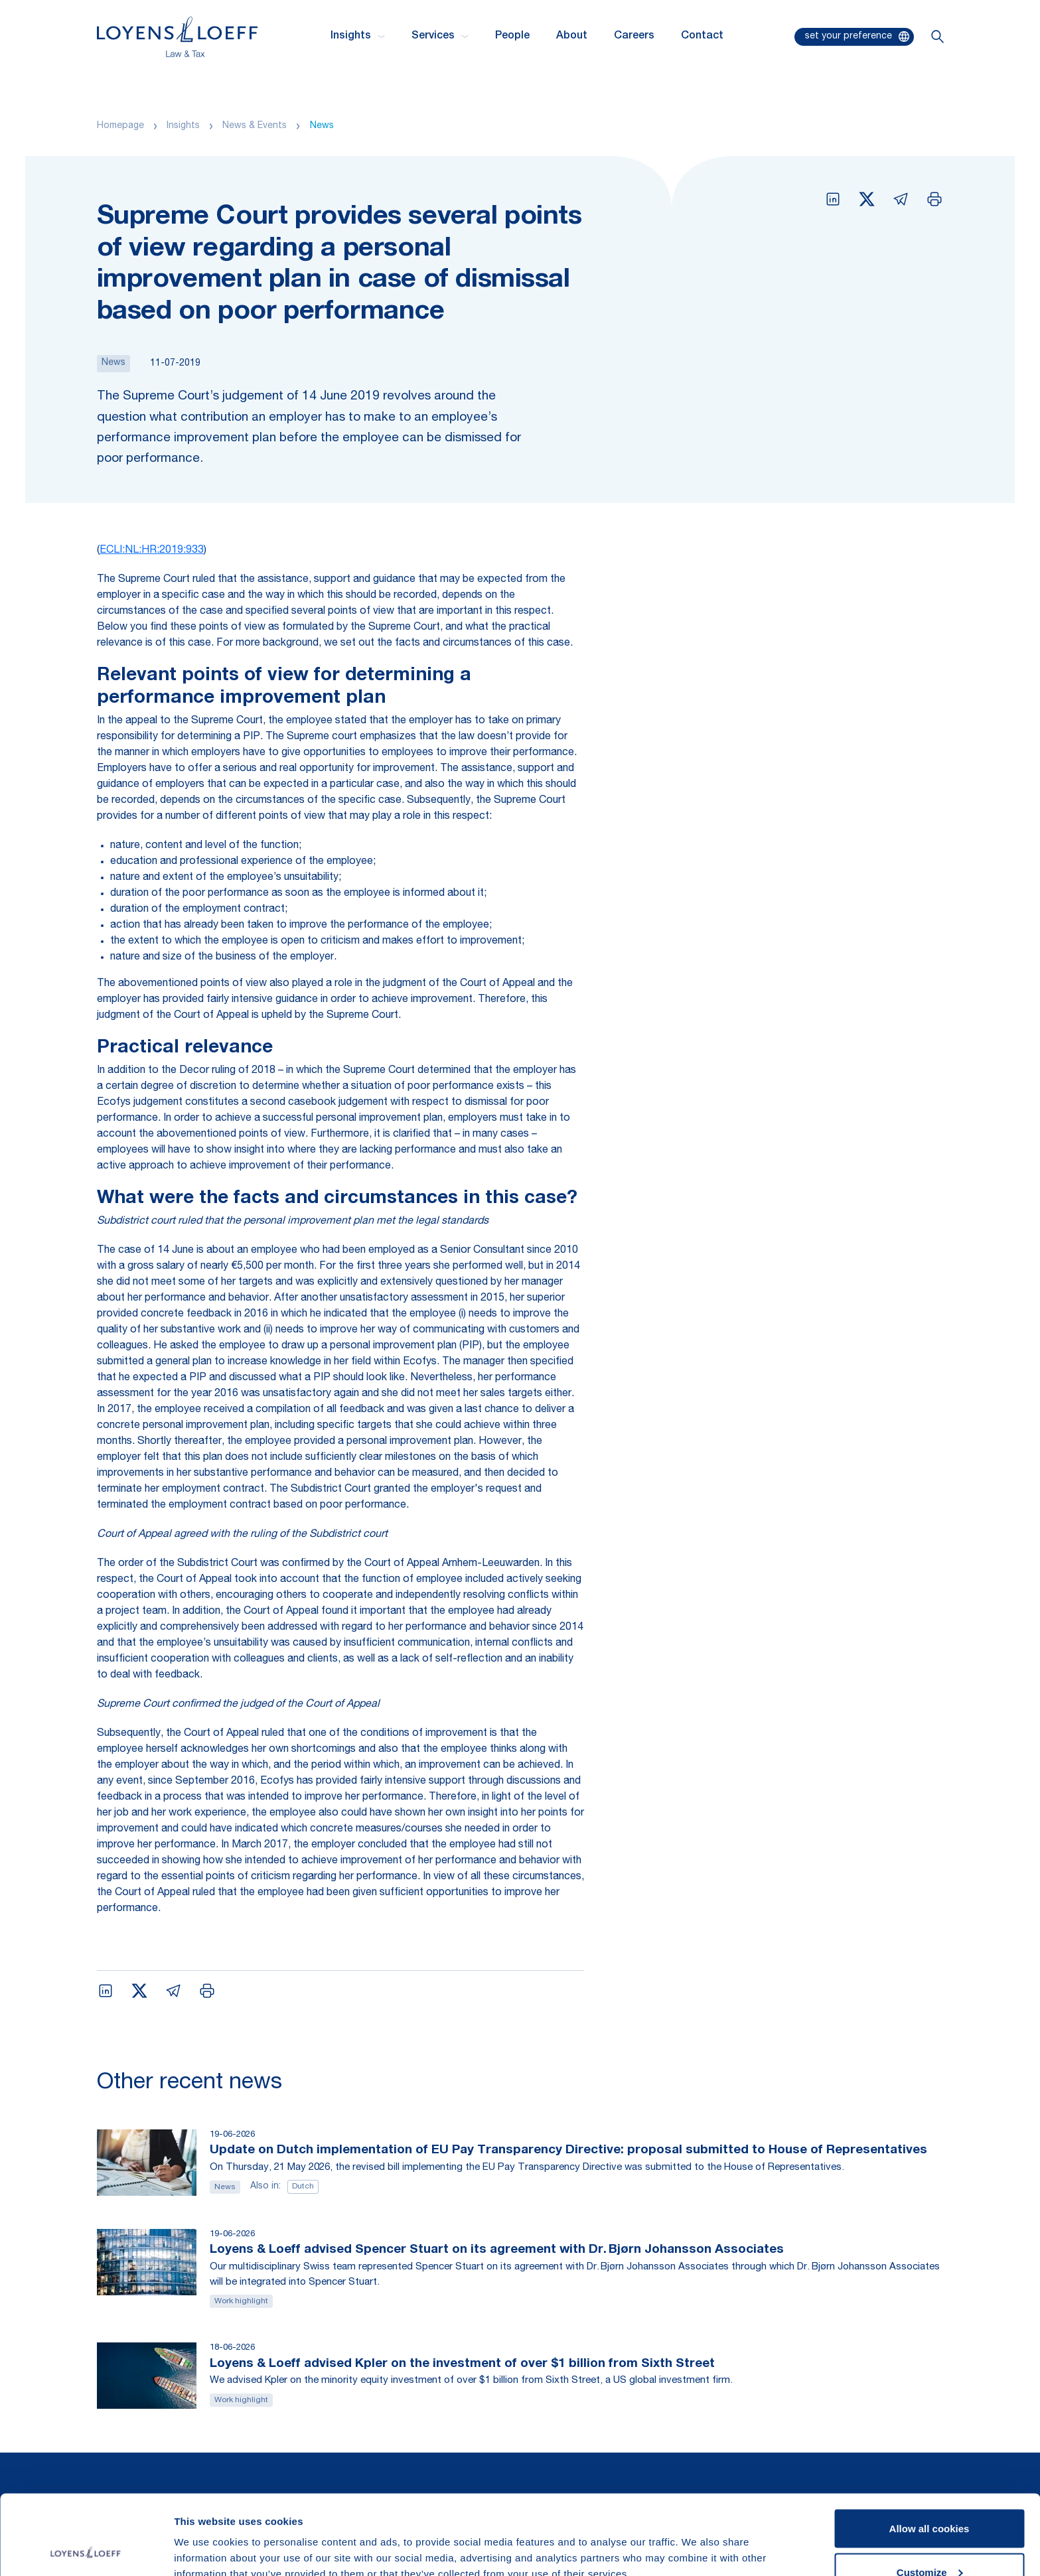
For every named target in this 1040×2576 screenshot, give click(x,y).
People (512, 36)
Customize (930, 2497)
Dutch (303, 2186)
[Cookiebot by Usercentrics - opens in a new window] (86, 2550)
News (322, 126)
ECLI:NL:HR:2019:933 (152, 550)
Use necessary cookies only (929, 2540)
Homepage (120, 126)
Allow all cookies (929, 2453)
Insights (183, 126)
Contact (702, 36)
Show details (205, 2535)
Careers (634, 36)
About (571, 36)
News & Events (254, 126)
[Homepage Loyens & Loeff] (177, 37)
